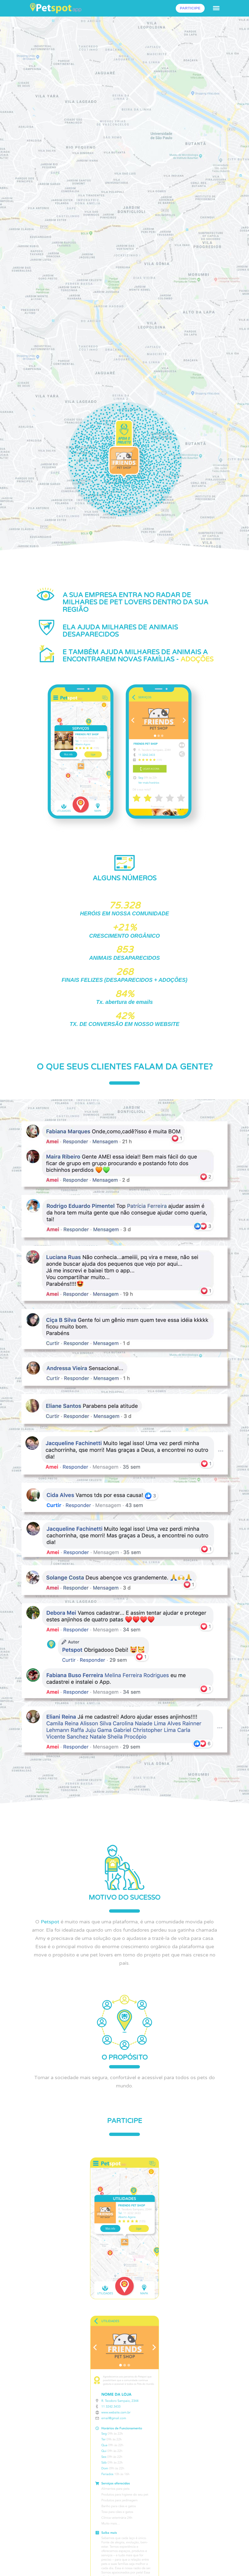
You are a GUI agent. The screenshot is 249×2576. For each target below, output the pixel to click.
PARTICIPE (190, 8)
